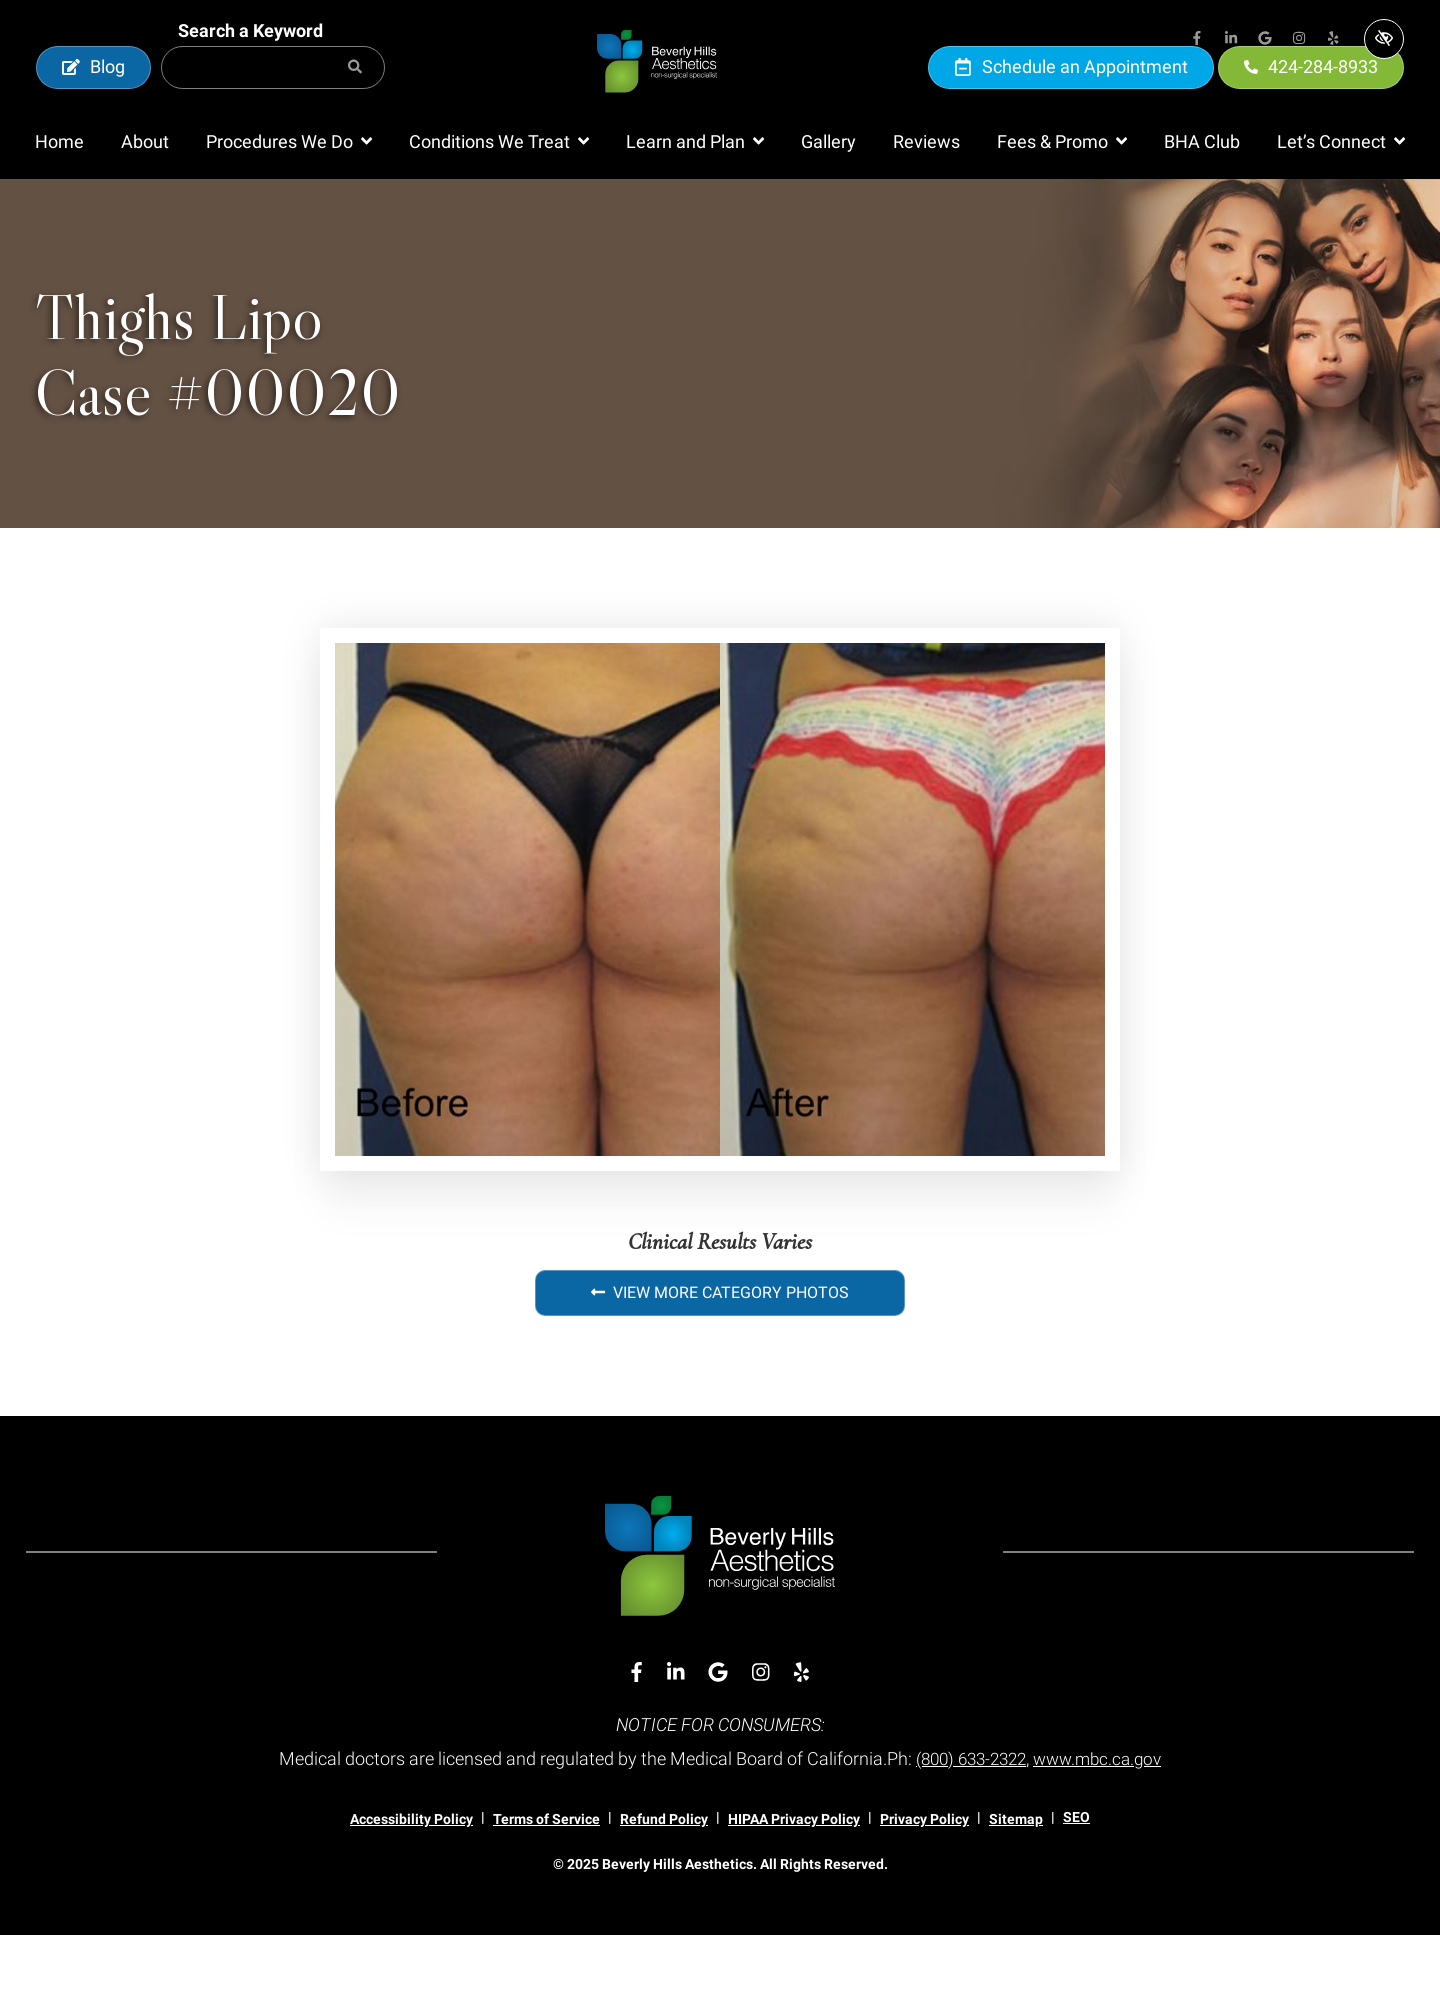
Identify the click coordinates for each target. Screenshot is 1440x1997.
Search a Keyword (250, 61)
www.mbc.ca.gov (1103, 1820)
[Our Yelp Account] (1333, 40)
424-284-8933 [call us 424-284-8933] (1311, 97)
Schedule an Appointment (1071, 97)
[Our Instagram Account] (1299, 40)
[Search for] (273, 98)
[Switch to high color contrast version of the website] (1384, 39)
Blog (93, 97)
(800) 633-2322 (967, 1820)
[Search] (355, 98)
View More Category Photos (720, 1354)
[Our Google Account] (1265, 40)
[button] (289, 204)
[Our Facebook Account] (1197, 40)
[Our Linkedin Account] (1231, 40)
